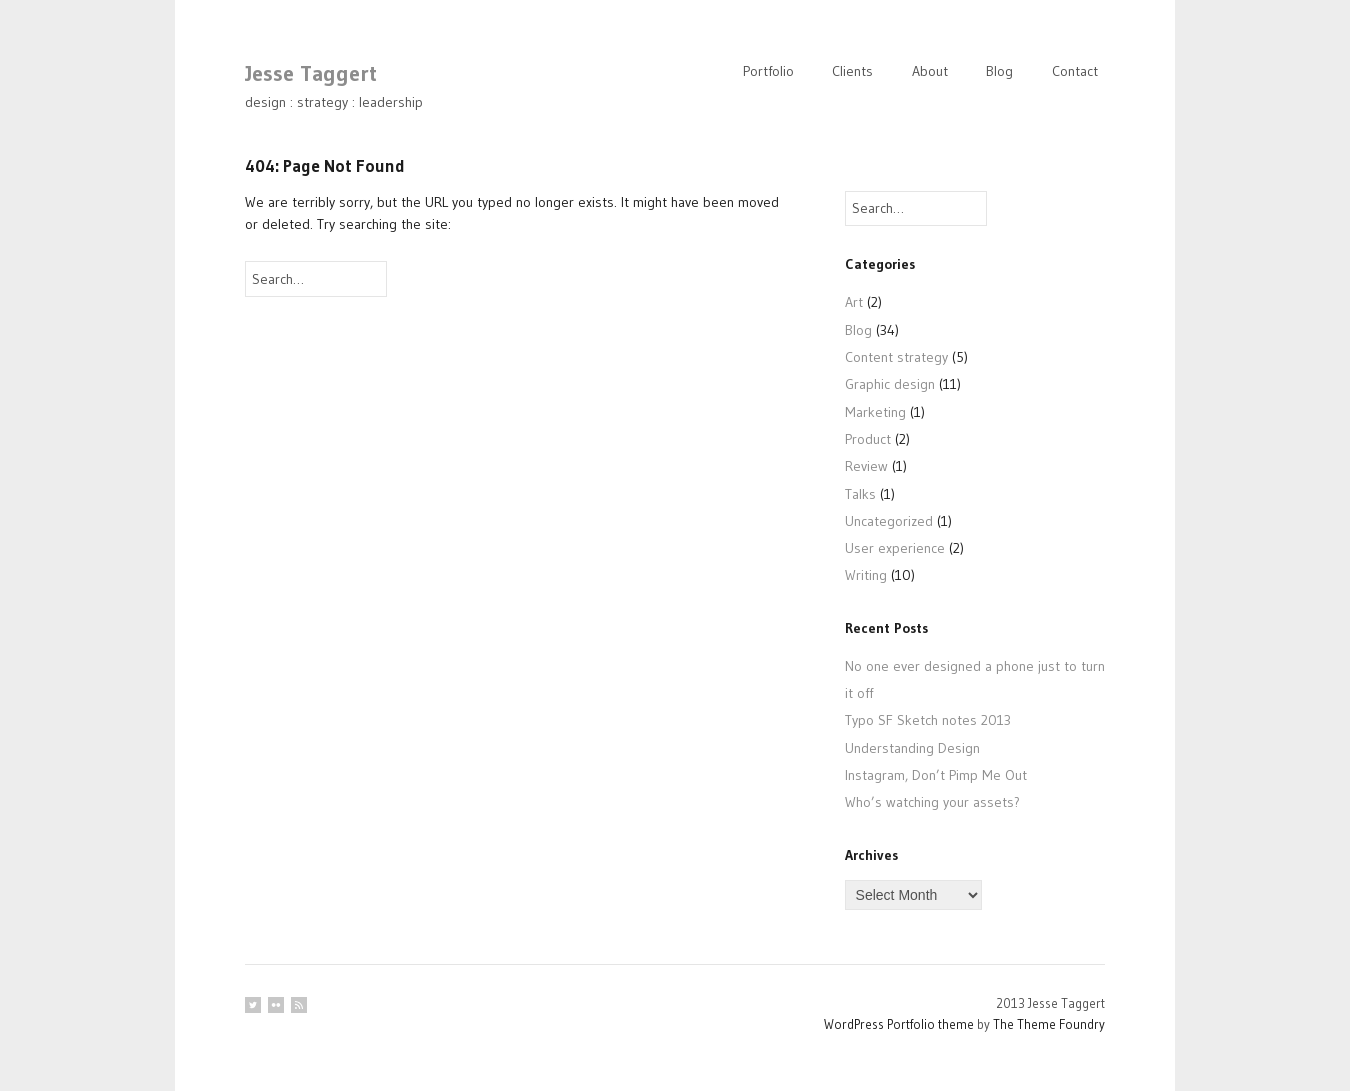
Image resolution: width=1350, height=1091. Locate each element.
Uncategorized (889, 521)
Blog (999, 71)
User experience (895, 548)
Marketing (875, 412)
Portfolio (768, 71)
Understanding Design (912, 748)
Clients (852, 71)
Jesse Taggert (311, 73)
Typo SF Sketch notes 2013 (928, 720)
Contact (1075, 71)
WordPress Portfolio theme (899, 1024)
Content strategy (896, 357)
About (930, 71)
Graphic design (890, 384)
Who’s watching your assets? (932, 802)
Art (854, 302)
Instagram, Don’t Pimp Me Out (936, 775)
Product (868, 439)
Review (866, 466)
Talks (860, 494)
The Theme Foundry (1049, 1024)
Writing (866, 575)
